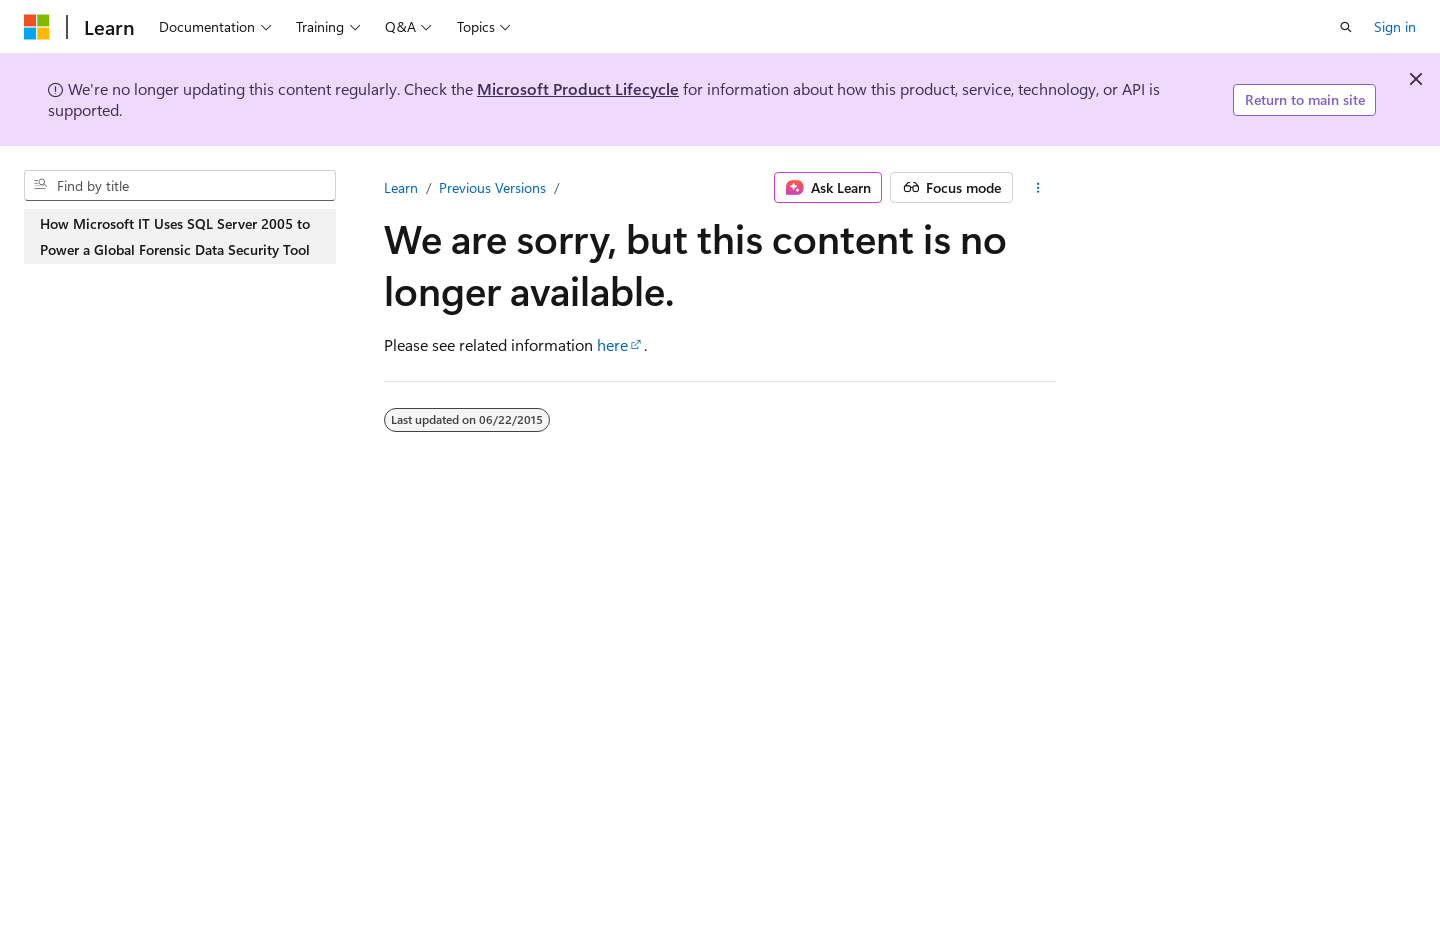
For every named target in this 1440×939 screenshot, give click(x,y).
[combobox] (180, 186)
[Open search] (1346, 27)
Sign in (1395, 26)
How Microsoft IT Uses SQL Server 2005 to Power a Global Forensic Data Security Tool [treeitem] (175, 236)
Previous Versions (492, 187)
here (612, 344)
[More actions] (1038, 188)
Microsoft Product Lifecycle (578, 88)
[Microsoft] (37, 27)
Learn (401, 187)
